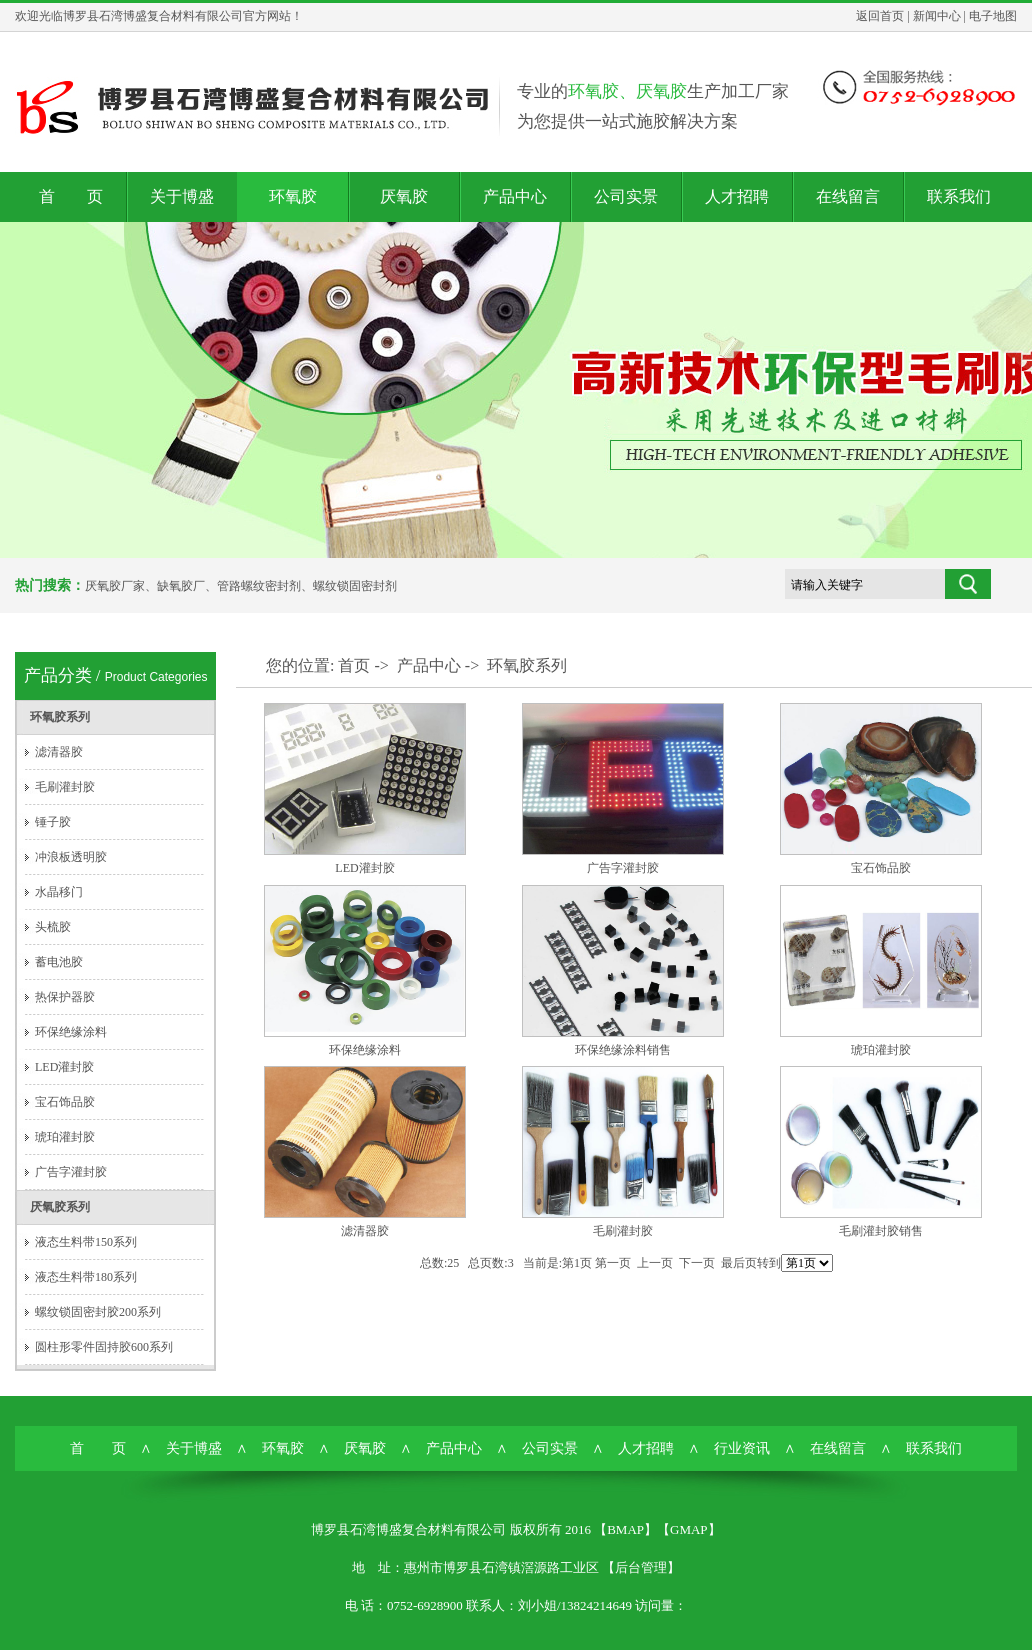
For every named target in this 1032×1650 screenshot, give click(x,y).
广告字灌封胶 (71, 1172)
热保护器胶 (65, 997)
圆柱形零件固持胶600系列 (104, 1347)
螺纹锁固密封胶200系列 (98, 1312)
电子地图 (993, 16)
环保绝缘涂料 (71, 1032)
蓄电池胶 (59, 962)
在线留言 (848, 196)
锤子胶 (53, 822)
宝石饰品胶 (65, 1102)
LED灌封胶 (64, 1067)
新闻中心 (937, 16)
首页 (354, 665)
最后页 (739, 1263)
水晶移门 (59, 892)
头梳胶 (53, 927)
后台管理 (641, 1567)
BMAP (625, 1529)
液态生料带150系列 (86, 1242)
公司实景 (626, 196)
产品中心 (515, 196)
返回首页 (880, 16)
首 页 (71, 196)
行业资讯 (742, 1448)
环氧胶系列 (60, 717)
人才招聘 (737, 196)
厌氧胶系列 (60, 1207)
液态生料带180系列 (86, 1277)
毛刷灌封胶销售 (881, 1231)
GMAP (689, 1529)
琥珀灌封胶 (65, 1137)
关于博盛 (182, 196)
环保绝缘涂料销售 (623, 1050)
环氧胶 (293, 196)
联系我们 (959, 196)
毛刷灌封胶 (65, 787)
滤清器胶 (59, 752)
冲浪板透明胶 (71, 857)
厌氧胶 (404, 196)
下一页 (697, 1263)
